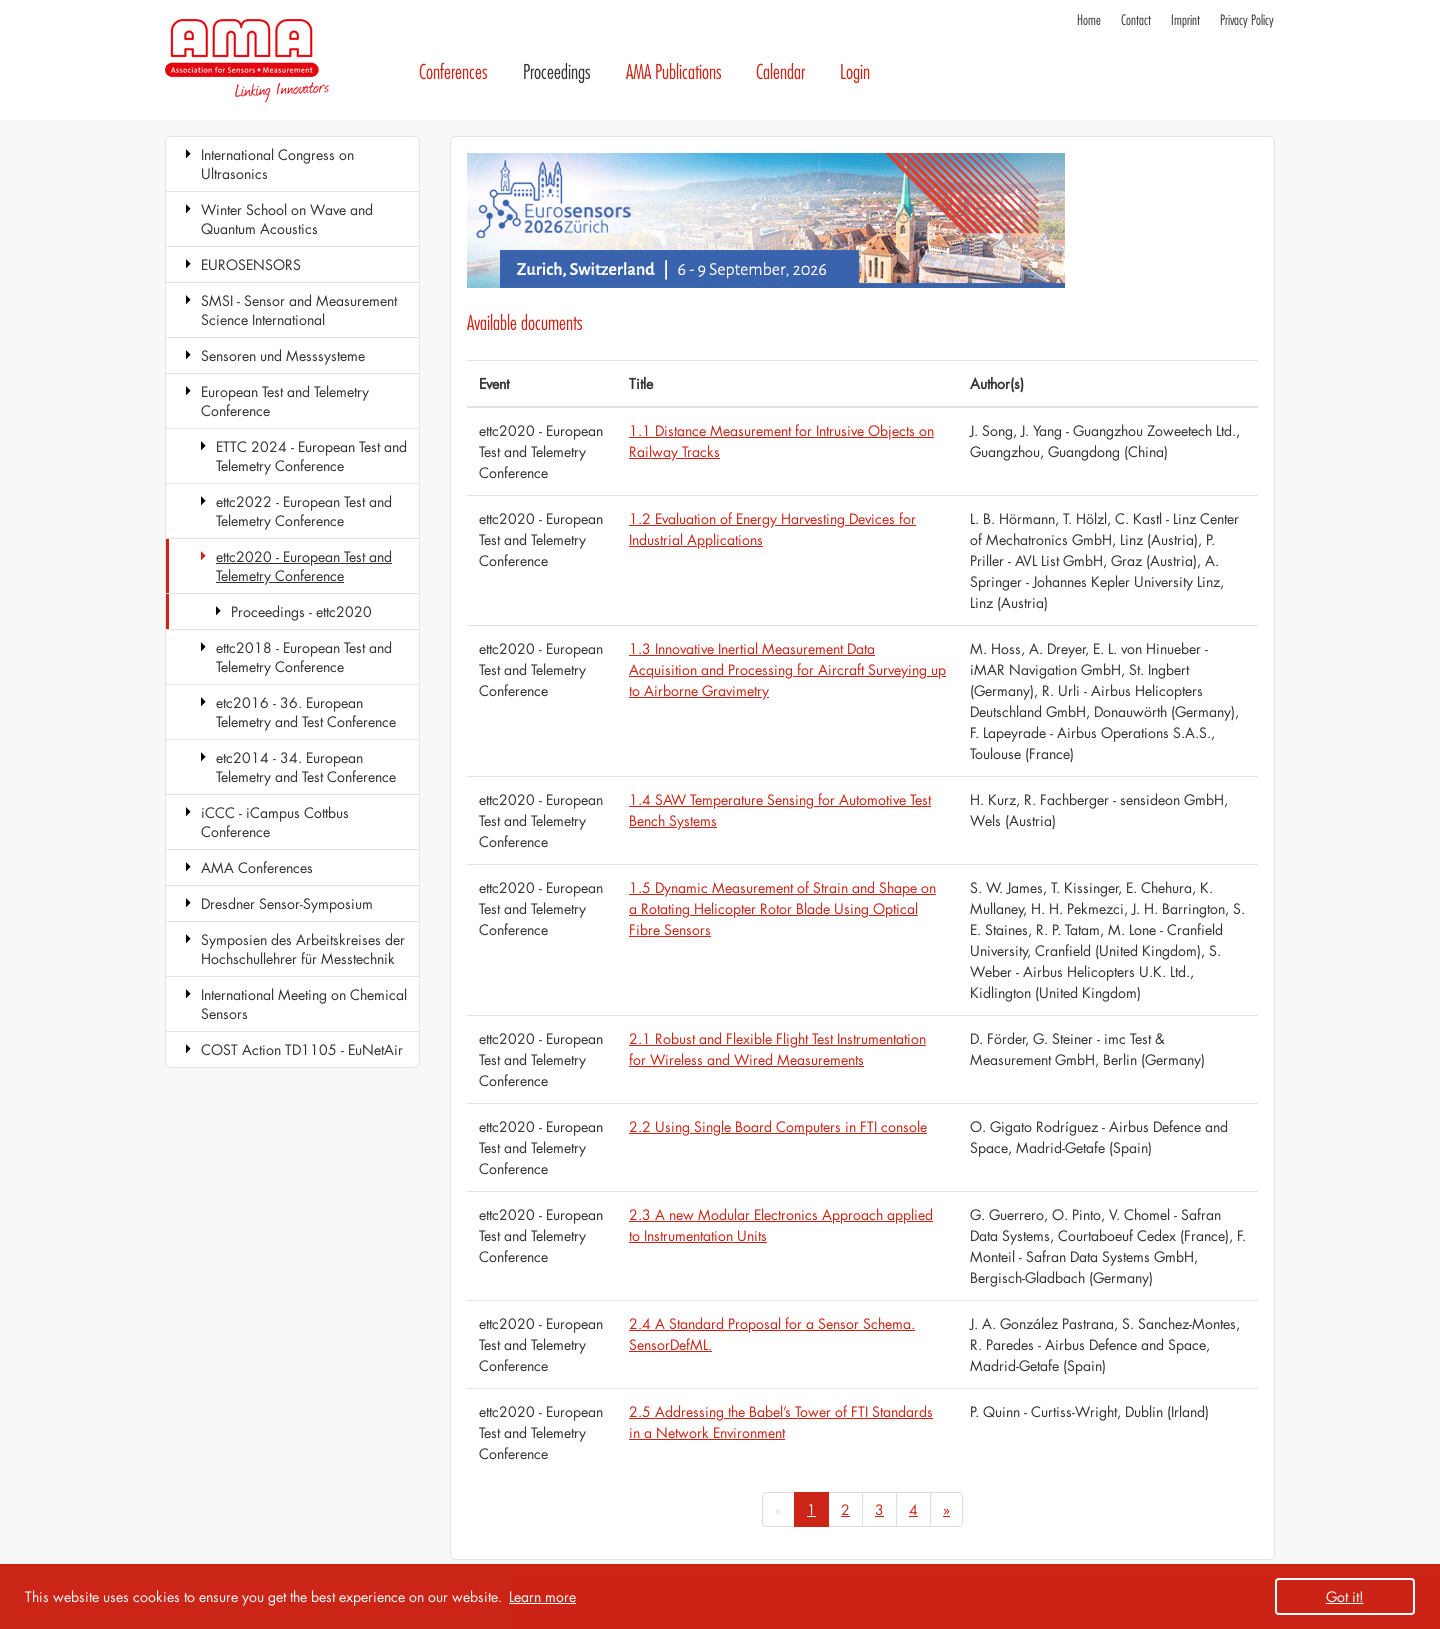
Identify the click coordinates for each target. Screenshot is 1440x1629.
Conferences (453, 72)
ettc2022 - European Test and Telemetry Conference (304, 511)
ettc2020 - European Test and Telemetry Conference (304, 566)
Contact (1136, 20)
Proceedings (557, 72)
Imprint (1185, 20)
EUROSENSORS (251, 264)
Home (1089, 20)
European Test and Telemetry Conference (285, 401)
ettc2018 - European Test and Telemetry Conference (304, 657)
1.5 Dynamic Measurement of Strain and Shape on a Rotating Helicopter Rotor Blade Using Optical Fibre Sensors (782, 908)
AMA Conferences (257, 867)
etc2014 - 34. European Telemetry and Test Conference (306, 767)
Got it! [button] (1345, 1596)
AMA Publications (674, 72)
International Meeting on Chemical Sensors (304, 1004)
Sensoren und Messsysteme (283, 355)
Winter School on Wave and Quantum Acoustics (287, 219)
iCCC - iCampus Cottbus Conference (275, 822)
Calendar (780, 72)
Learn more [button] (542, 1596)
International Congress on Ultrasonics (277, 164)
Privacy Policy (1247, 20)
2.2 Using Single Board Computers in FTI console (778, 1126)
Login (855, 72)
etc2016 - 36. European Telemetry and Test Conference (306, 712)
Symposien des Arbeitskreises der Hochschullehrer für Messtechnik (303, 949)
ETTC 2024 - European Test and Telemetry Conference (311, 456)
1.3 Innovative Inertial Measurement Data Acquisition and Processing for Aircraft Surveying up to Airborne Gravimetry (787, 669)
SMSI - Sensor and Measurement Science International (299, 310)
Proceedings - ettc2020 (301, 611)
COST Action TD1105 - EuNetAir (302, 1049)
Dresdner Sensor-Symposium (287, 903)
